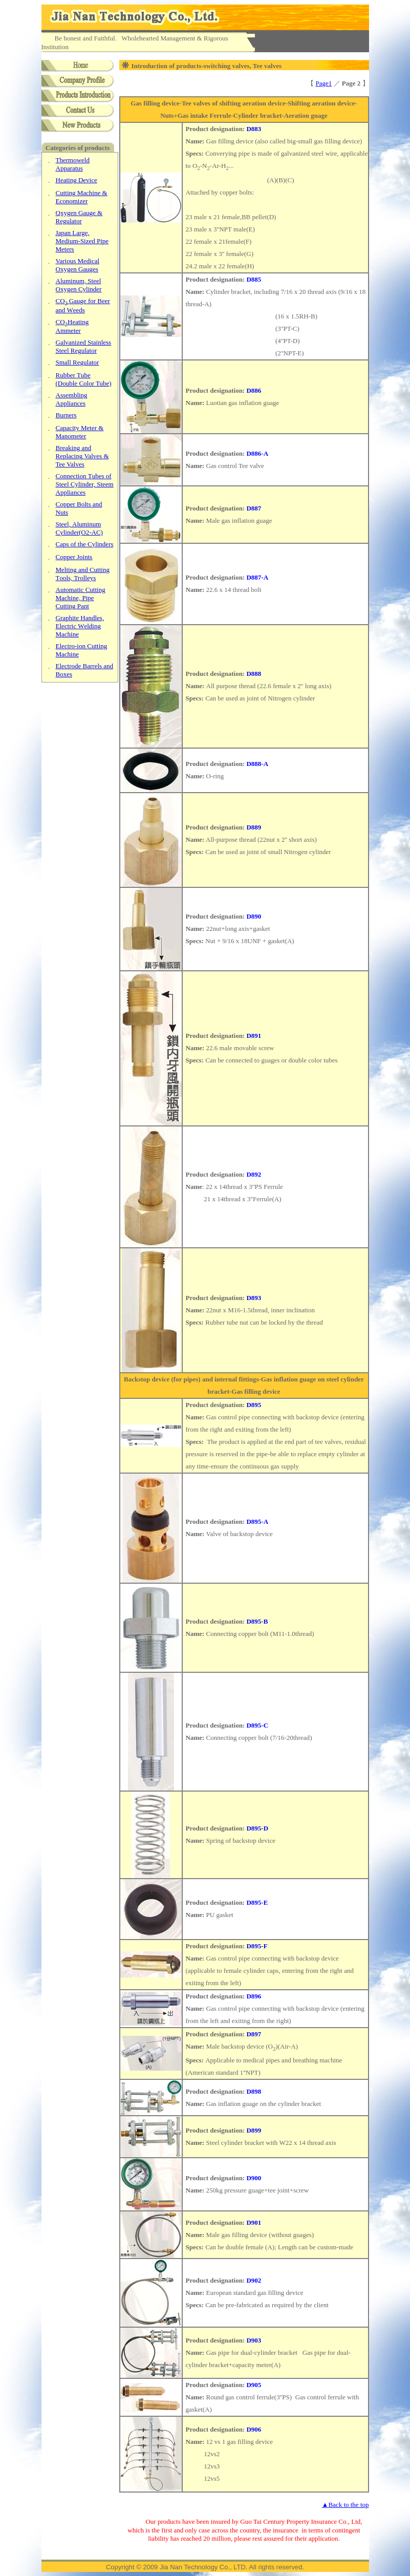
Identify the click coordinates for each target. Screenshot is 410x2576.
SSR (84, 346)
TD (84, 379)
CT (83, 574)
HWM (80, 626)
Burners (66, 415)
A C (79, 528)
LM (82, 241)
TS (85, 484)
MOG (78, 265)
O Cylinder (79, 285)
